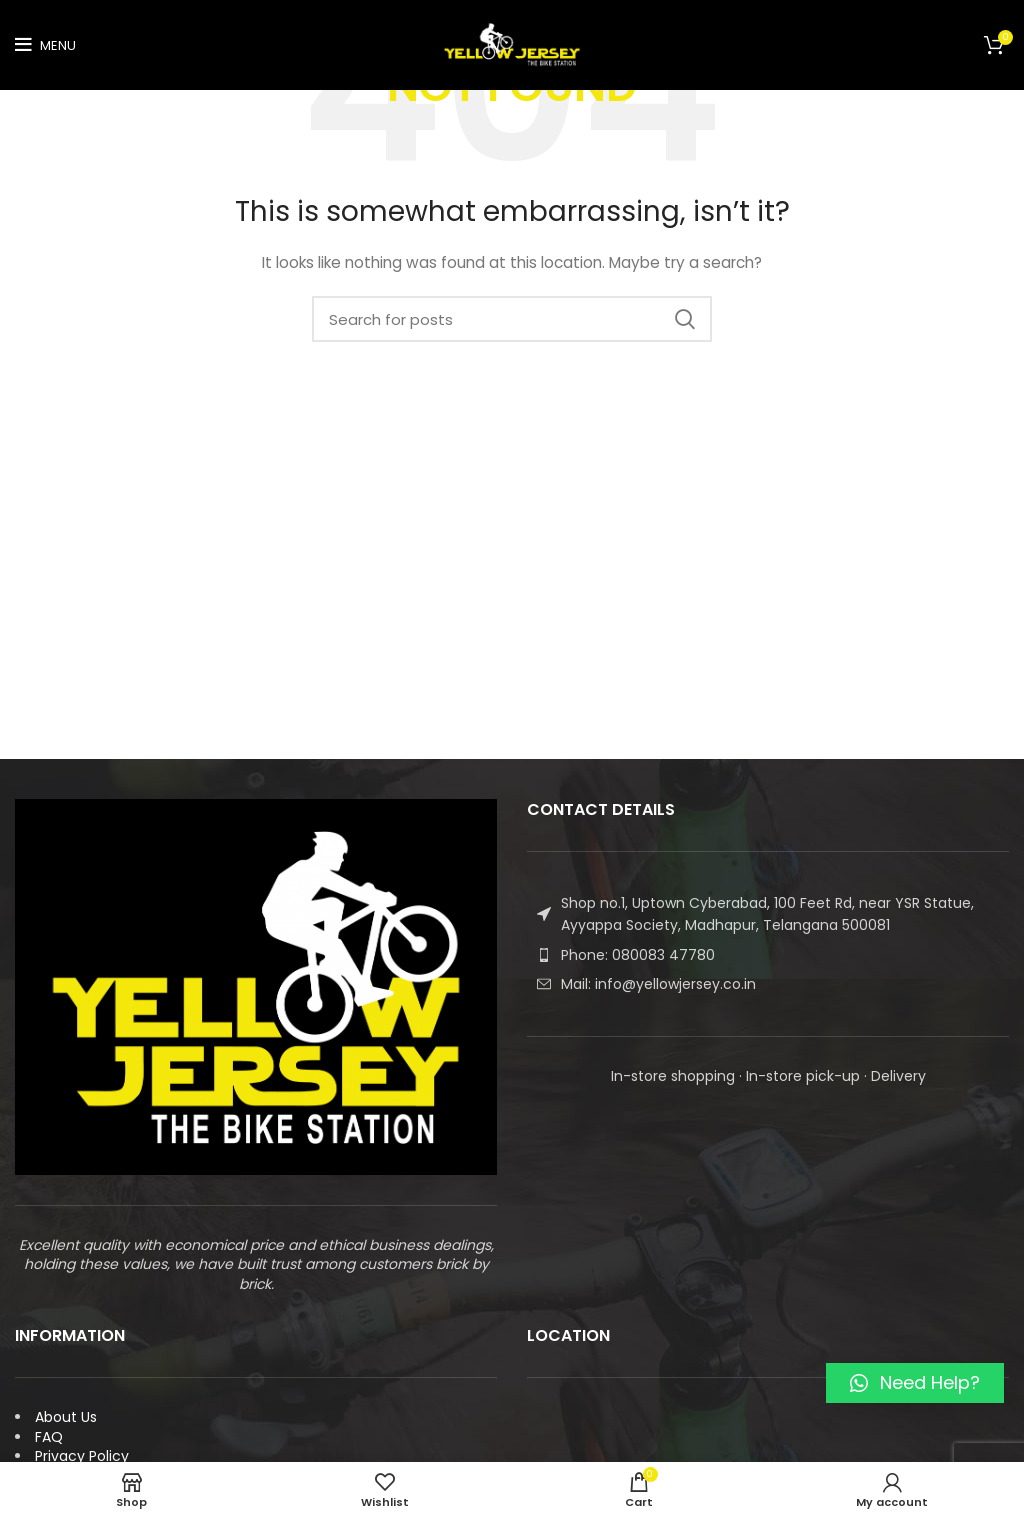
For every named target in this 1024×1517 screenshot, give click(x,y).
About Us (66, 1417)
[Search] (512, 319)
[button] (915, 1383)
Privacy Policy (82, 1456)
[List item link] (768, 955)
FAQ (49, 1437)
